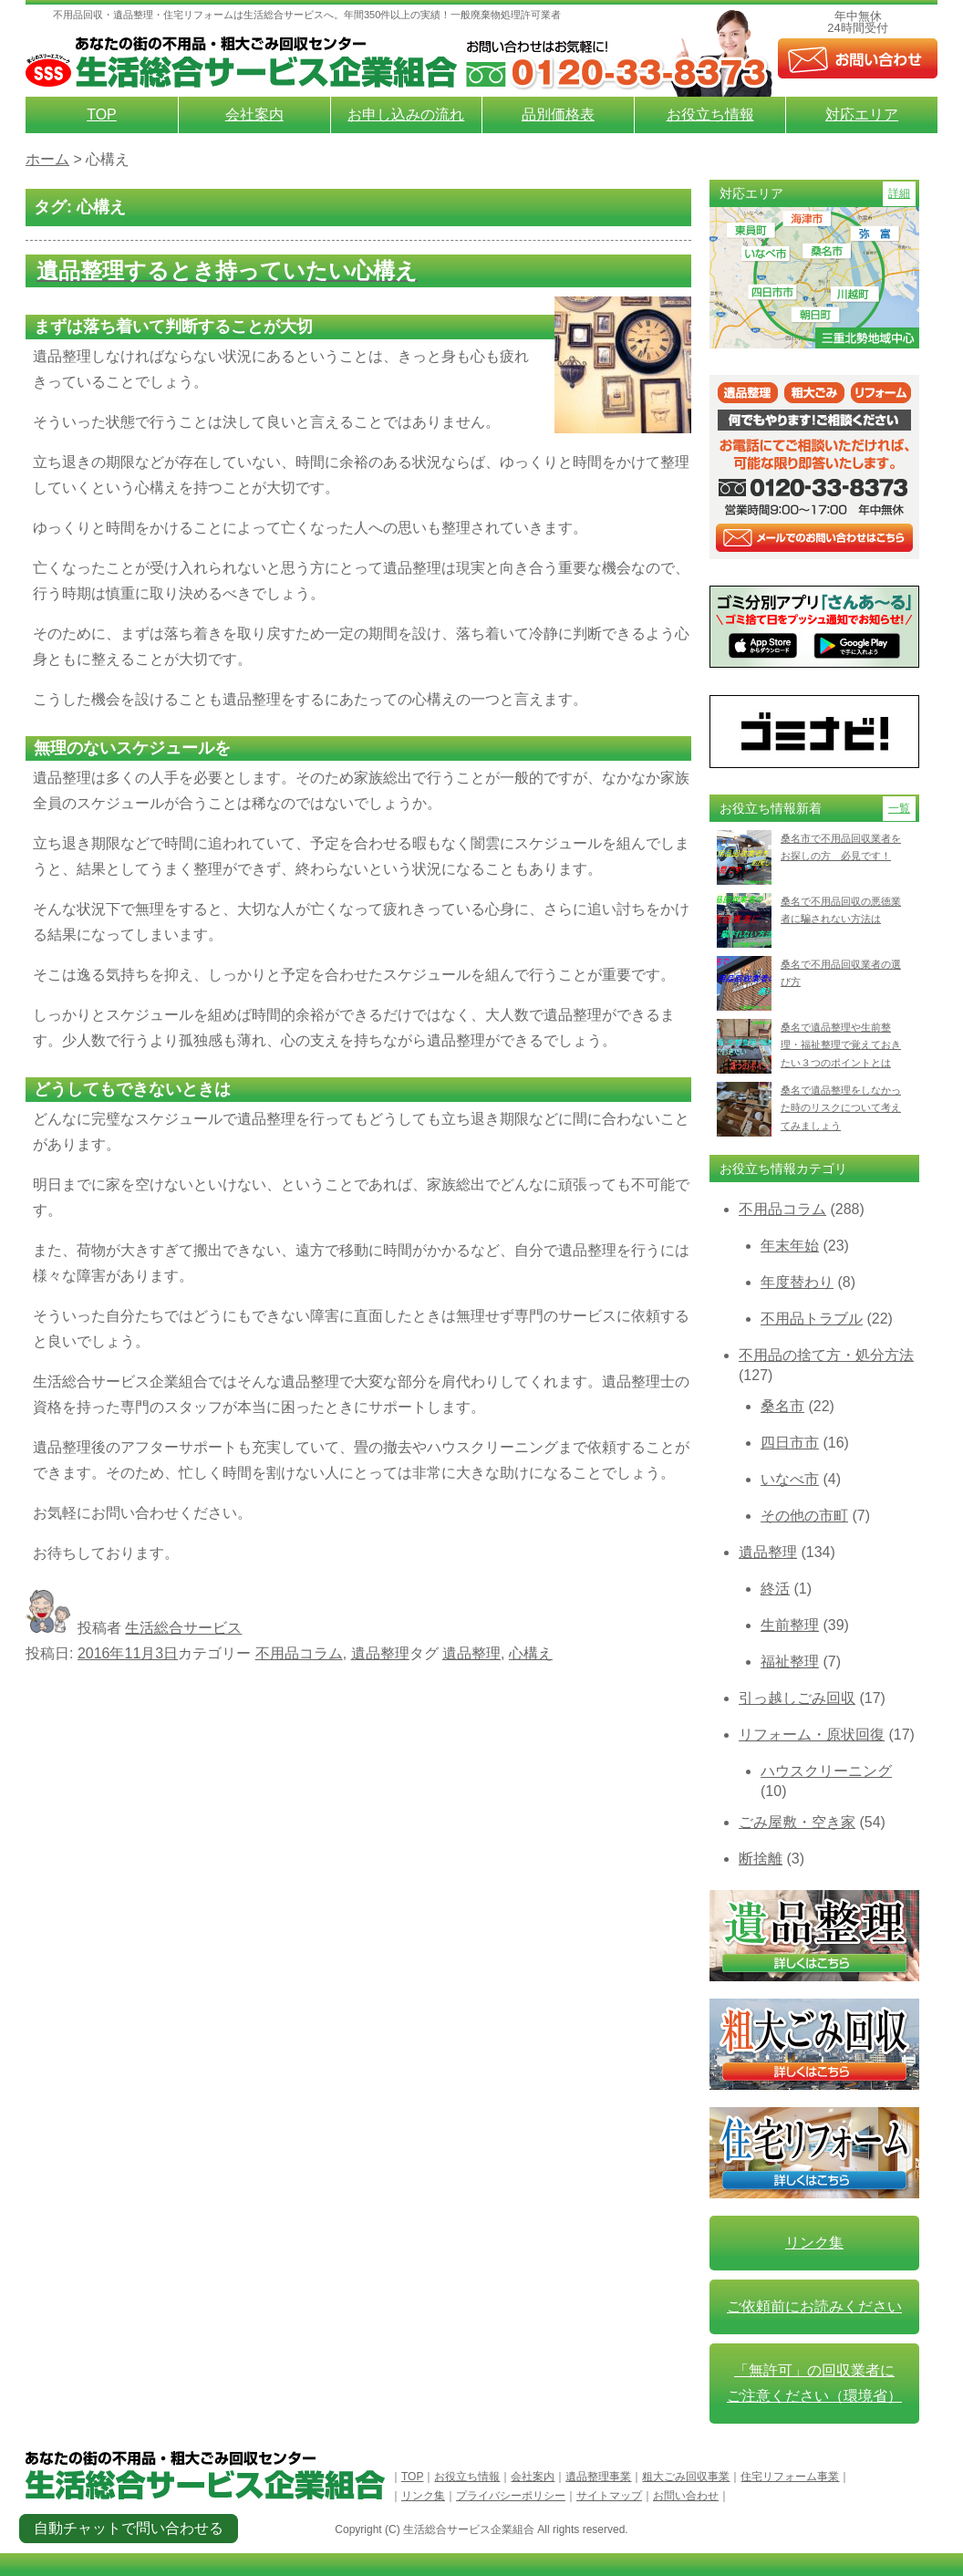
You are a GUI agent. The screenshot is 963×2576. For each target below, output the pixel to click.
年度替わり (797, 1282)
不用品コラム (299, 1653)
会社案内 (254, 114)
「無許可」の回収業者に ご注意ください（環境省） (814, 2383)
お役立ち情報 (710, 114)
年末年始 (790, 1245)
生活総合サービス (183, 1628)
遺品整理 (380, 1653)
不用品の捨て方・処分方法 (826, 1355)
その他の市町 (804, 1515)
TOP (102, 114)
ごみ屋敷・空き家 (797, 1822)
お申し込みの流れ (405, 114)
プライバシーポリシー (510, 2495)
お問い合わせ (686, 2495)
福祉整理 (790, 1661)
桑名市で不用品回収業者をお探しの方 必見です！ (841, 847)
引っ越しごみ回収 (797, 1698)
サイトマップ (609, 2495)
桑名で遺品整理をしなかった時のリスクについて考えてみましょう (841, 1108)
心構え (531, 1653)
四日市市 (790, 1442)
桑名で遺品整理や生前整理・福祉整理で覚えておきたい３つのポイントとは (841, 1045)
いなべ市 (790, 1479)
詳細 (899, 193)
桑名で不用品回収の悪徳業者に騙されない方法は (841, 910)
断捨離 (760, 1858)
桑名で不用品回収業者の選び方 (841, 973)
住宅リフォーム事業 (789, 2476)
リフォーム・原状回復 (812, 1734)
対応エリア (861, 114)
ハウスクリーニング (826, 1771)
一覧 (899, 808)
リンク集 (814, 2242)
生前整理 (790, 1625)
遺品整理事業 (598, 2476)
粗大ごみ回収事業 (686, 2476)
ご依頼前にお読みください (814, 2306)
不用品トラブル (812, 1318)
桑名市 (782, 1406)
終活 (775, 1588)
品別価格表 (558, 114)
